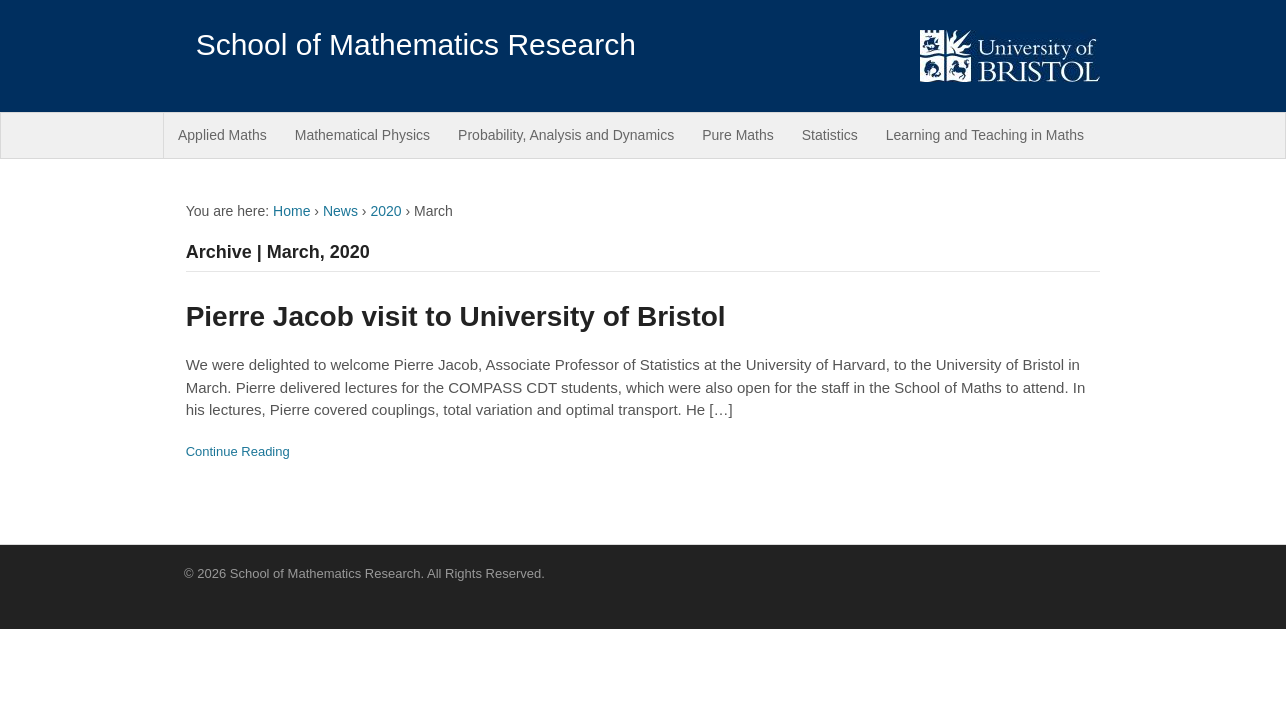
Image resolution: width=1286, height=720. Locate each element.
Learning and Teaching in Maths (985, 135)
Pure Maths (738, 135)
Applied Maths (222, 135)
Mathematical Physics (362, 135)
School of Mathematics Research (416, 44)
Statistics (830, 135)
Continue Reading (238, 451)
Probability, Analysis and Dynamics (566, 135)
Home (291, 211)
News (340, 211)
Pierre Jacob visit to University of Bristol (456, 316)
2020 (385, 211)
